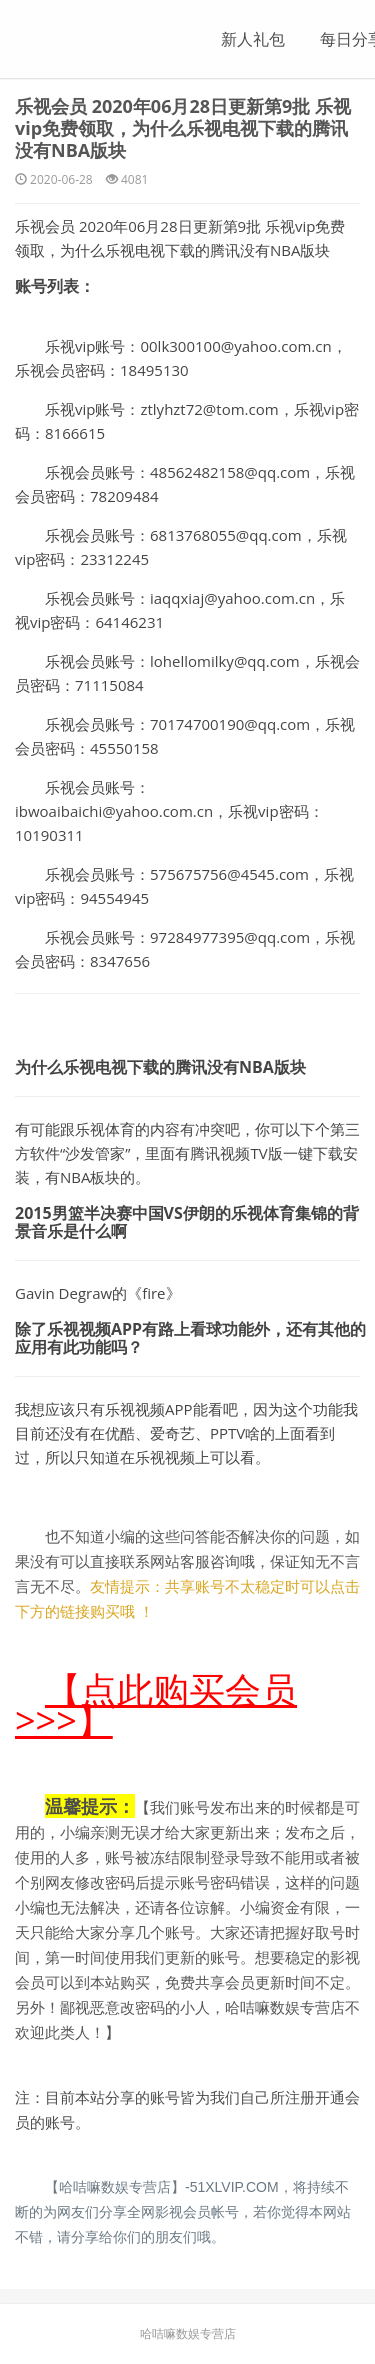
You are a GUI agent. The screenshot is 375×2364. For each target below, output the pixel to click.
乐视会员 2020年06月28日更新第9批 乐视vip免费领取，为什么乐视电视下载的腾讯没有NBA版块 (183, 128)
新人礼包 (253, 39)
